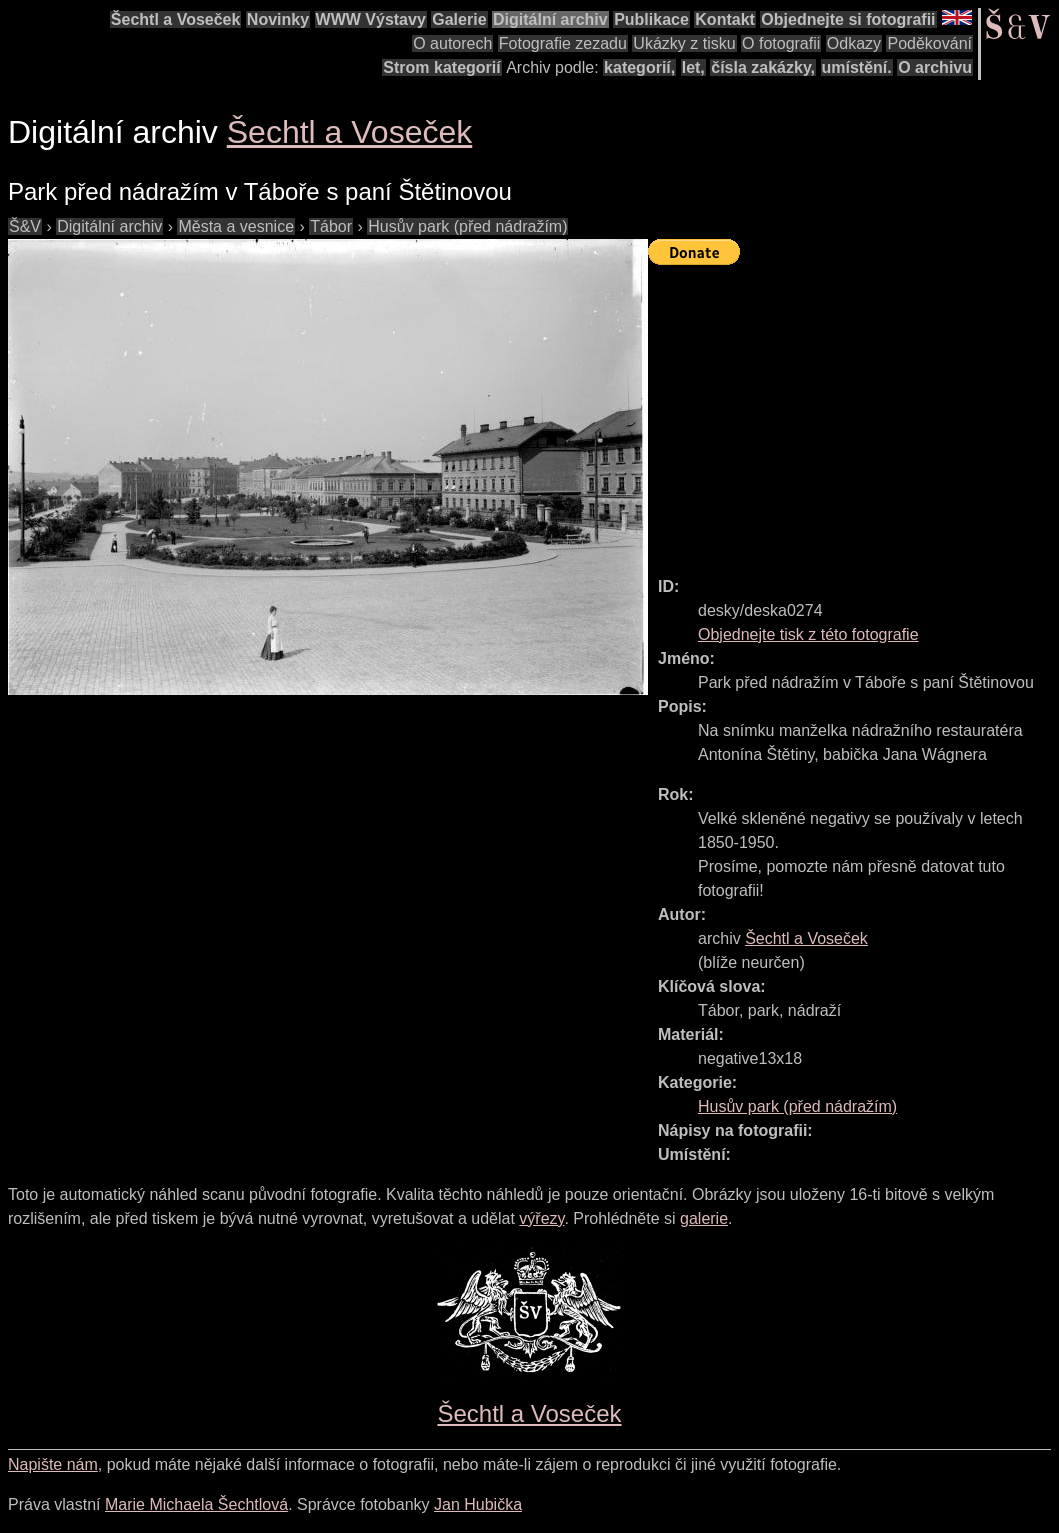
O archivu (935, 67)
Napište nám (53, 1464)
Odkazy (854, 43)
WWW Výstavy (371, 19)
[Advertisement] (853, 412)
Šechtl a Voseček (176, 19)
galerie (704, 1218)
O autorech (452, 43)
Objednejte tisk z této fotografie (808, 634)
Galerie (459, 19)
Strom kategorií (441, 67)
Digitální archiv (550, 19)
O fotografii (781, 43)
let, (693, 67)
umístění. (857, 67)
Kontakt (725, 19)
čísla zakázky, (763, 67)
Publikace (651, 19)
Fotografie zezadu (563, 43)
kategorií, (639, 67)
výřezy (541, 1218)
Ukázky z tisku (684, 43)
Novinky (278, 19)
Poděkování (929, 43)
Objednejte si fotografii (848, 19)
